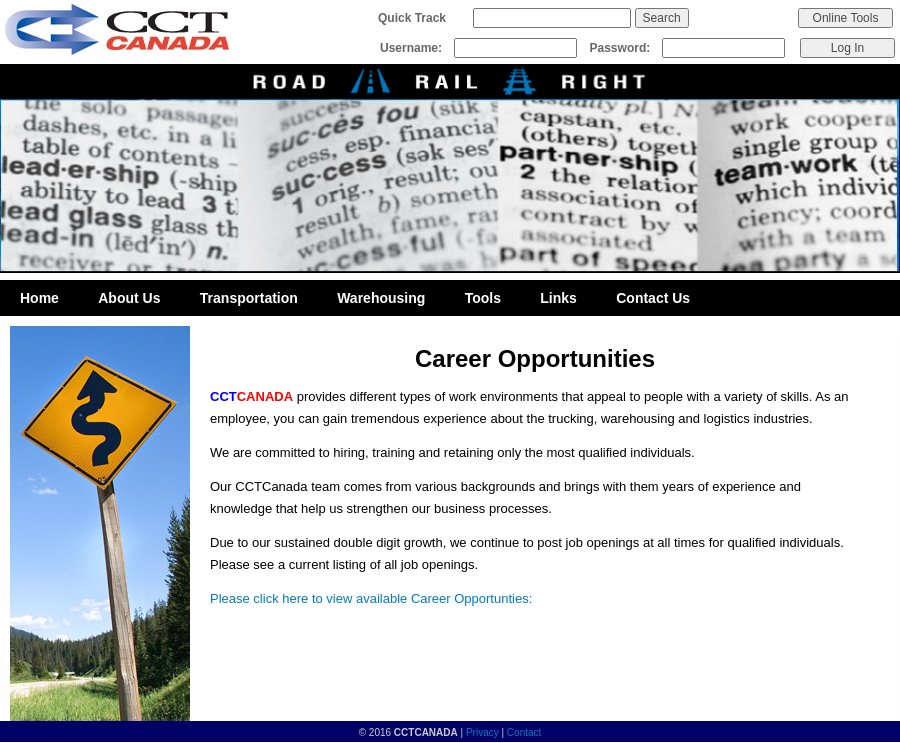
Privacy (482, 732)
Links (558, 298)
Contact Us (653, 298)
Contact (524, 732)
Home (39, 298)
